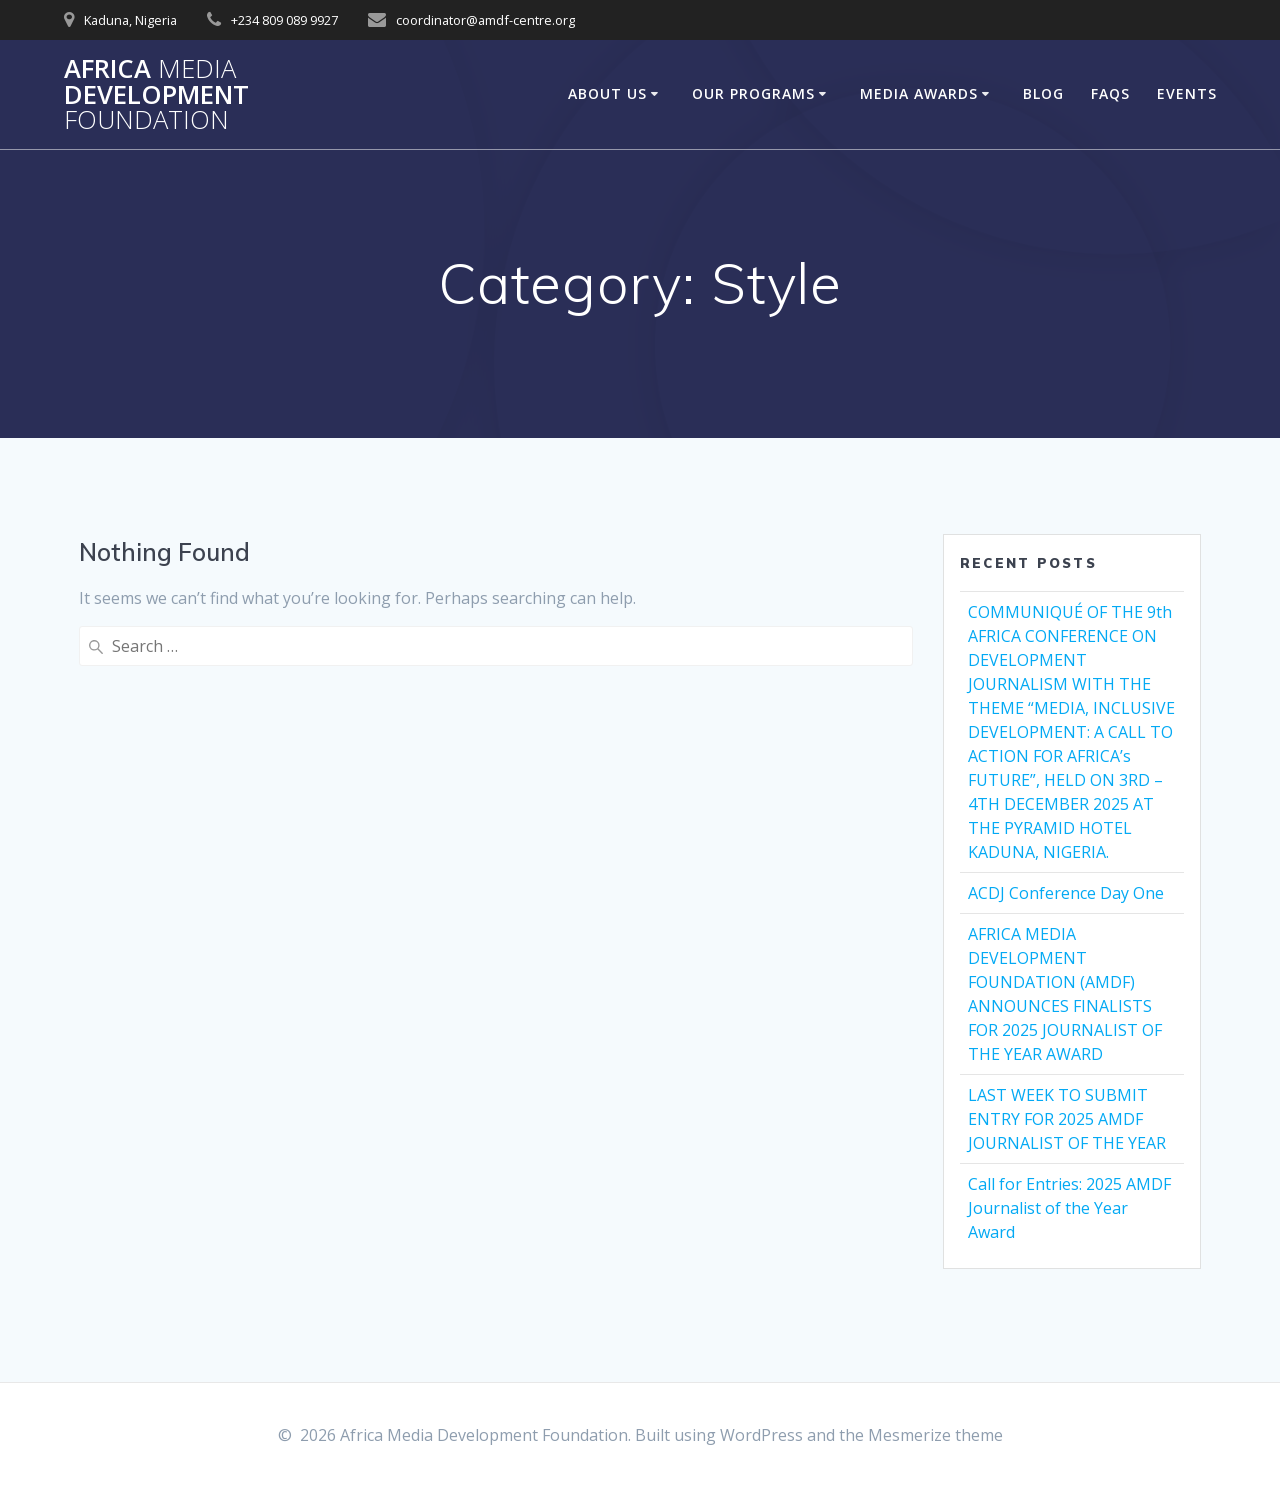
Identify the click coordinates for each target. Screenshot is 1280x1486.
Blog (1043, 93)
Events (1187, 93)
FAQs (1110, 93)
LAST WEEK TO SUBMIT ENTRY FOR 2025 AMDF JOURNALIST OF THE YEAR (1067, 1119)
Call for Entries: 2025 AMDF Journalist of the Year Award (1069, 1208)
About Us (607, 93)
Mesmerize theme (935, 1435)
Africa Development (156, 94)
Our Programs (753, 93)
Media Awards (919, 93)
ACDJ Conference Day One (1066, 893)
